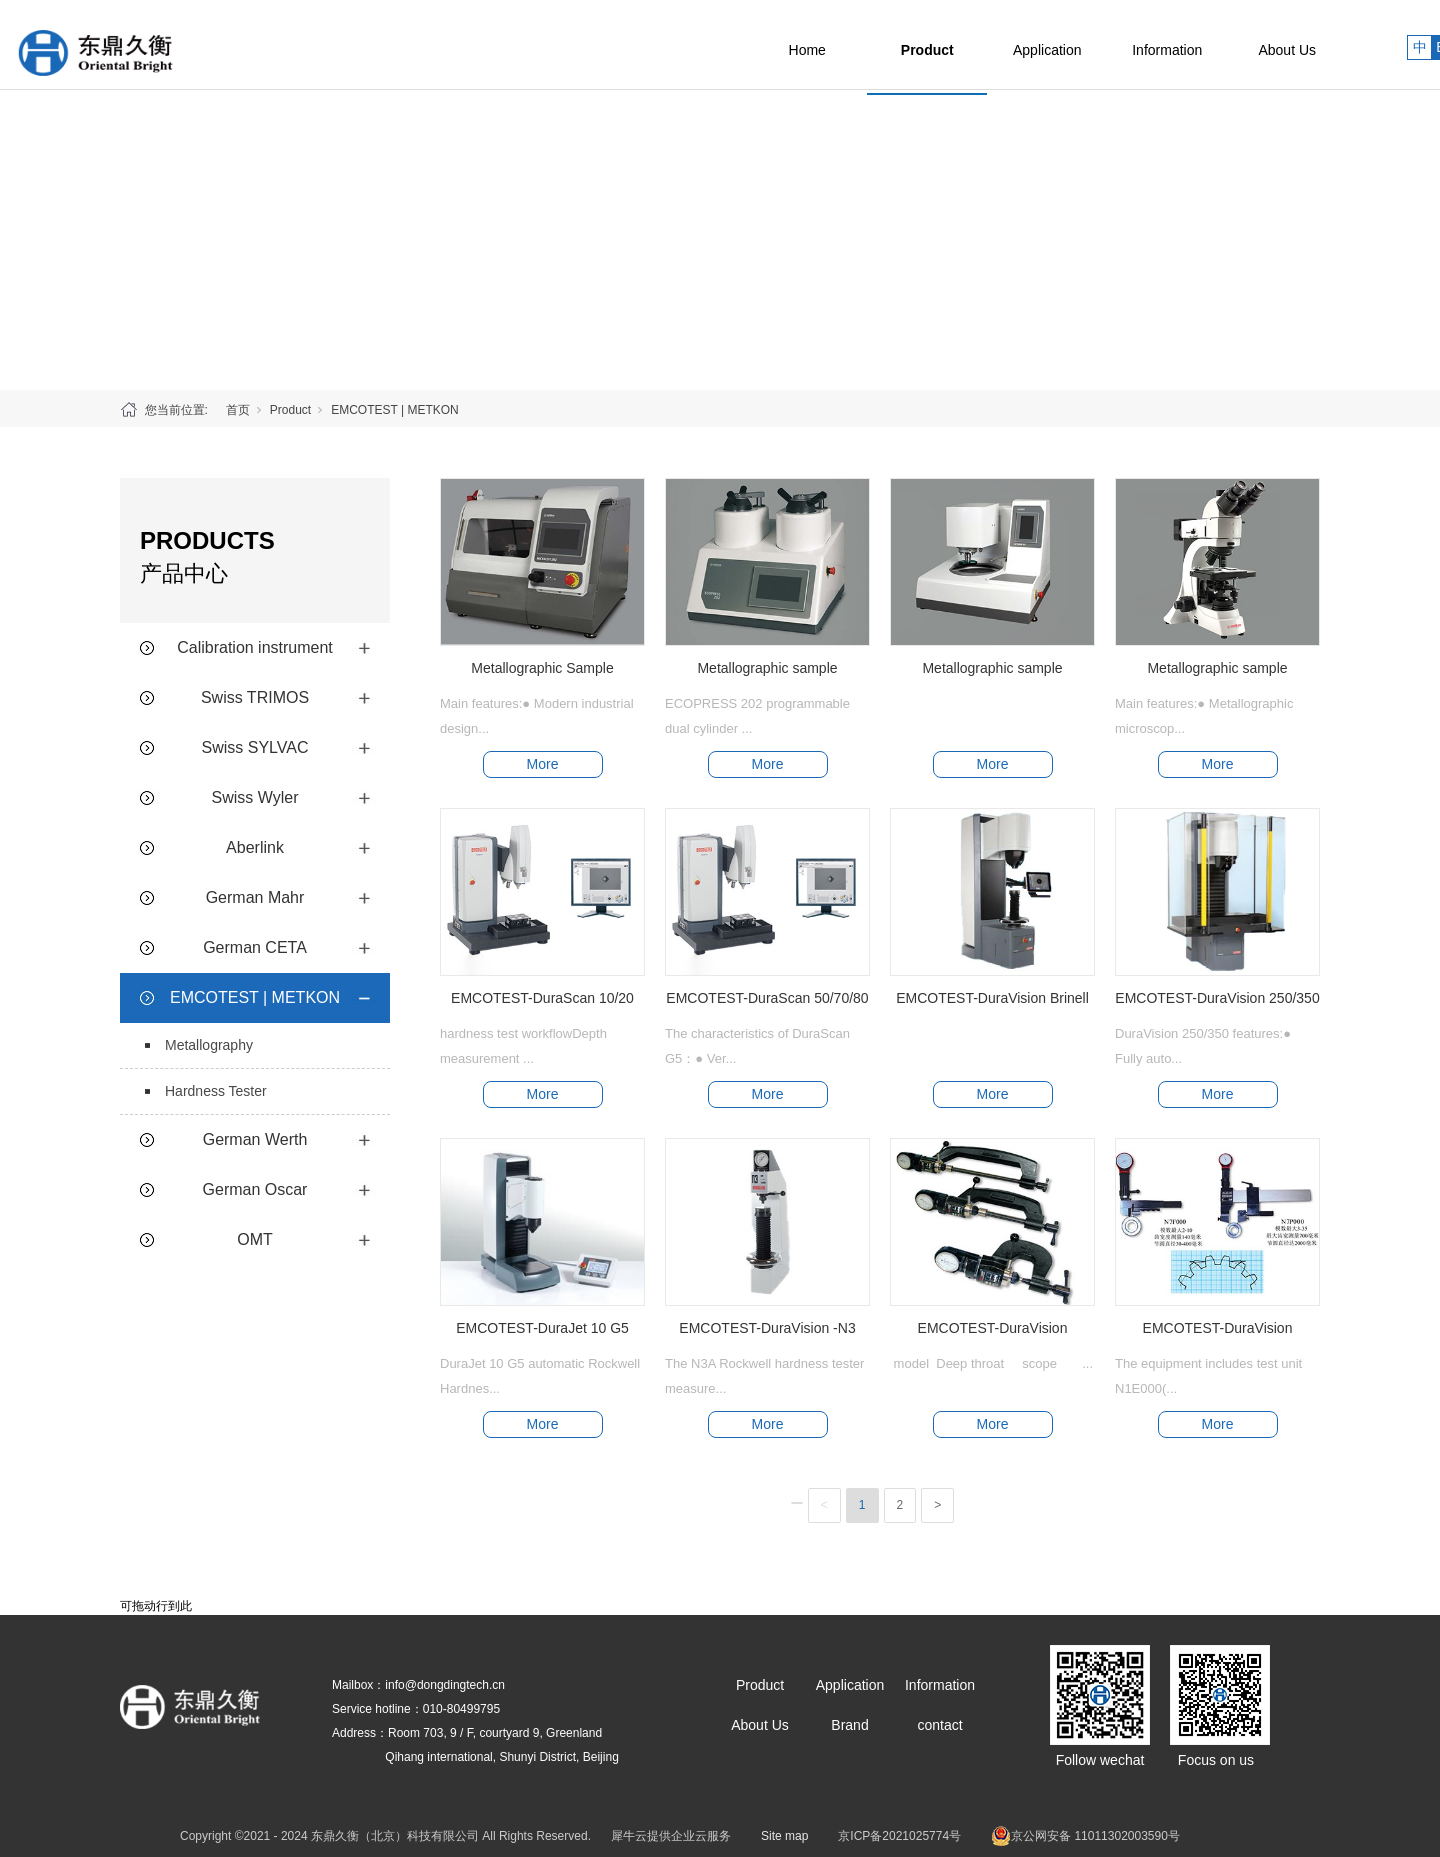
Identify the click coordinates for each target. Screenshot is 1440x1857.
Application (1090, 45)
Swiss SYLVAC (255, 747)
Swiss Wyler (255, 797)
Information (1210, 45)
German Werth (255, 1139)
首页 (238, 410)
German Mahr (255, 897)
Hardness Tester (216, 1091)
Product (970, 45)
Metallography (209, 1045)
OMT (255, 1239)
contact (939, 1725)
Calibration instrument (255, 647)
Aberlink (255, 847)
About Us (1330, 45)
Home (849, 45)
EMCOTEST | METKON (395, 410)
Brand (849, 1725)
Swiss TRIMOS (255, 697)
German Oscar (255, 1189)
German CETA (255, 947)
